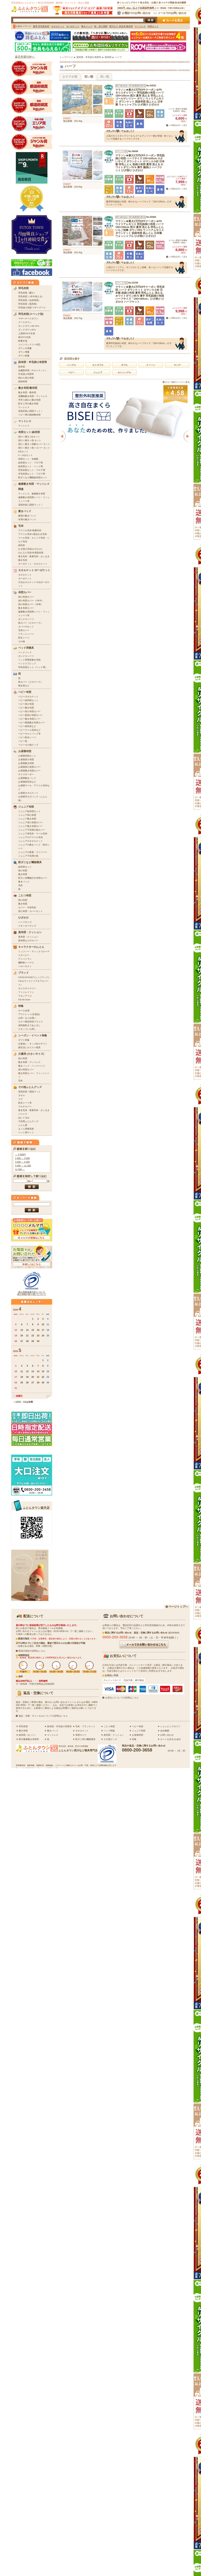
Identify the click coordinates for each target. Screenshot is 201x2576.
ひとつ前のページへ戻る (177, 382)
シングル (71, 365)
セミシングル (124, 372)
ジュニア (97, 372)
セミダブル (97, 365)
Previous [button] (62, 436)
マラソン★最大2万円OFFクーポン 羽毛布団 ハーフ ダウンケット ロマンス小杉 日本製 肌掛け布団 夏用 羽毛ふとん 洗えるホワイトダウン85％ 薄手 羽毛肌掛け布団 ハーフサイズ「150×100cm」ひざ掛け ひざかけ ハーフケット (140, 294)
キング (177, 365)
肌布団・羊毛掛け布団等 (88, 57)
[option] (125, 413)
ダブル (124, 365)
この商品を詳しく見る (177, 125)
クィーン (150, 365)
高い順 (104, 76)
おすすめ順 (70, 76)
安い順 (88, 76)
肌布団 (108, 57)
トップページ (66, 57)
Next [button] (187, 436)
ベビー (71, 372)
